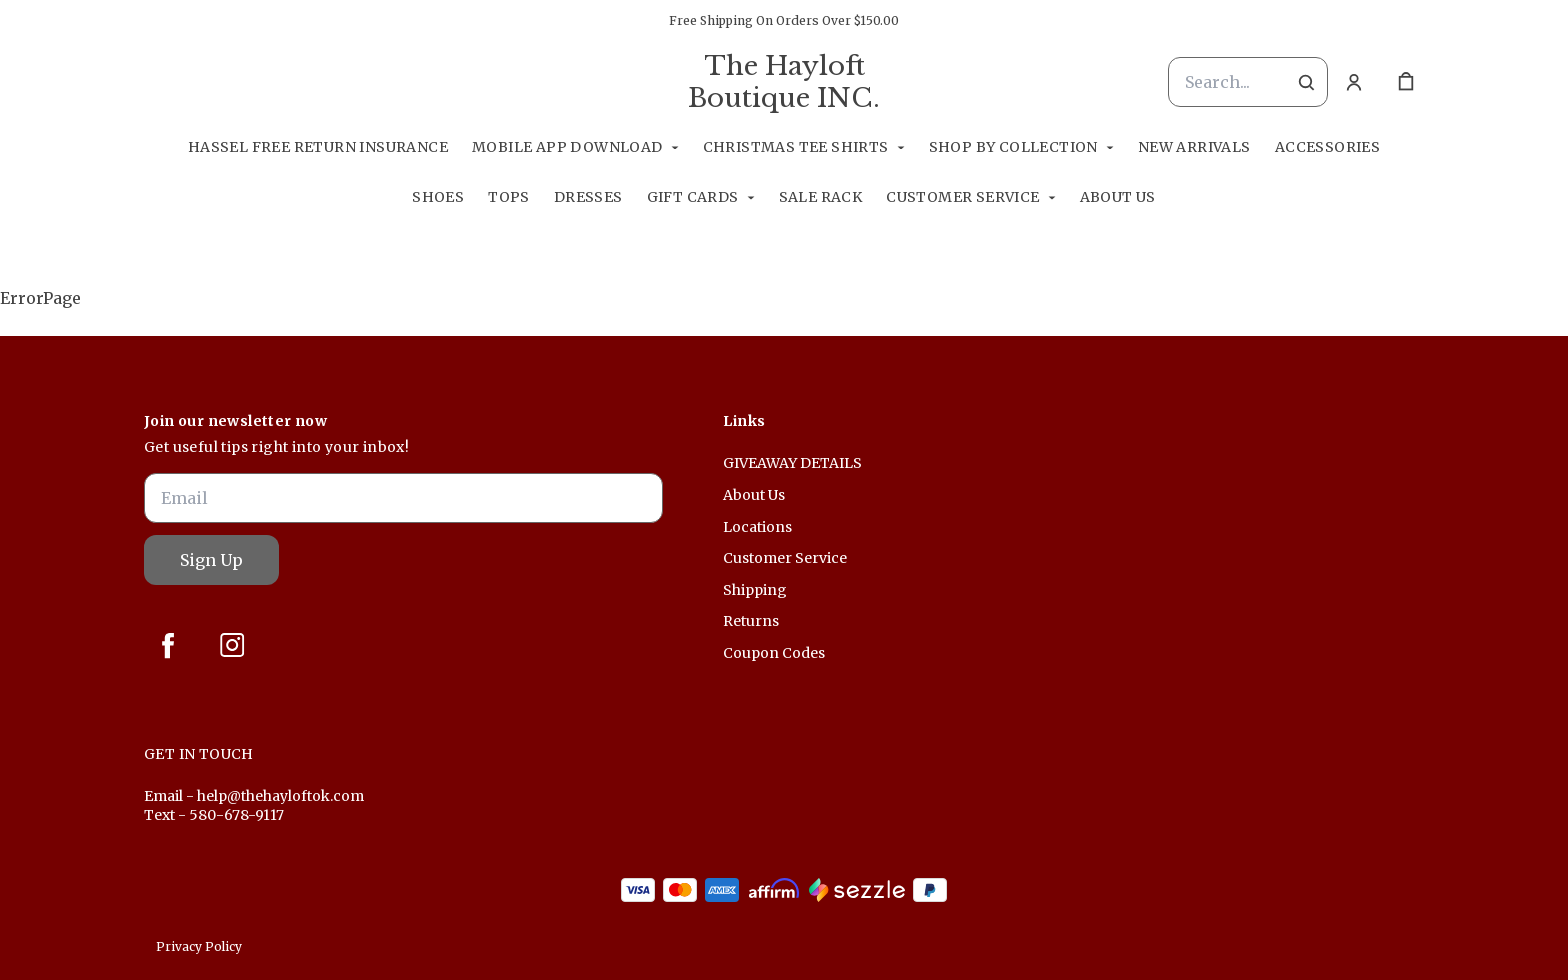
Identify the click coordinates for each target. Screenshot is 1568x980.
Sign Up (211, 560)
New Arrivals (1194, 147)
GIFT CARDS (693, 197)
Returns (751, 621)
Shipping (755, 590)
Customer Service (962, 197)
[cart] (1406, 82)
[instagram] (232, 645)
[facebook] (168, 645)
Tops (509, 197)
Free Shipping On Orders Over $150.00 (784, 20)
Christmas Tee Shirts (796, 147)
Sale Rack (821, 197)
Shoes (438, 197)
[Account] (1354, 82)
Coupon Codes (774, 653)
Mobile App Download (567, 147)
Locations (757, 527)
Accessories (1327, 147)
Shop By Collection (1013, 147)
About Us (1118, 197)
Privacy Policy (199, 946)
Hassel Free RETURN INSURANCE (318, 147)
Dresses (588, 197)
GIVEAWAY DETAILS (792, 463)
